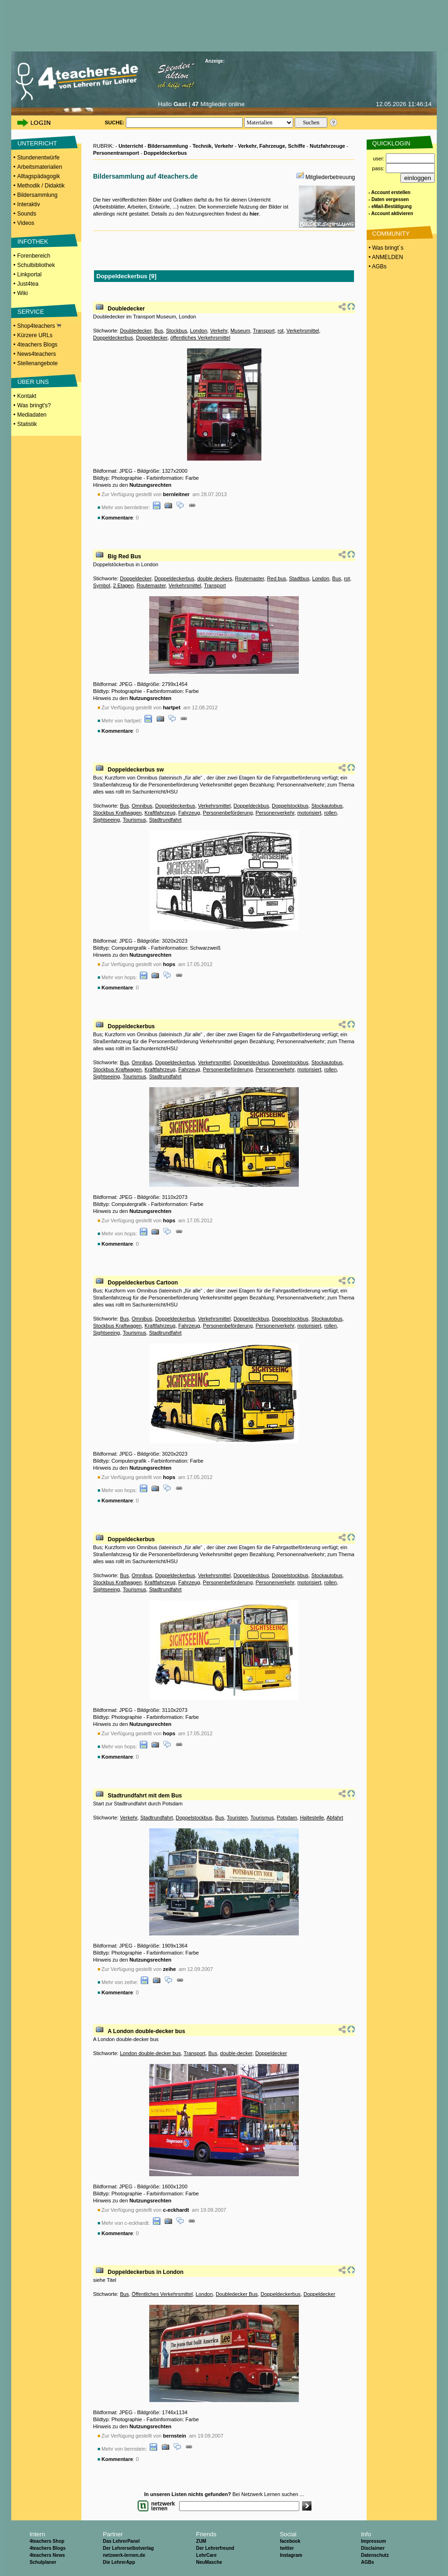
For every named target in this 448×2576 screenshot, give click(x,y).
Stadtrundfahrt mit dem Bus (145, 1795)
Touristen (237, 1817)
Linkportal (29, 274)
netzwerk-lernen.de (124, 2555)
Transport (264, 330)
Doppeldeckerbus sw (136, 769)
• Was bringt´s (385, 248)
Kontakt (26, 396)
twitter (287, 2548)
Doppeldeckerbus (165, 153)
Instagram (291, 2555)
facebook (290, 2541)
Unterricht (130, 146)
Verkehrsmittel (303, 330)
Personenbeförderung (228, 812)
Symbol (101, 585)
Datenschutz (375, 2555)
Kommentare (117, 517)
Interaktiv (28, 204)
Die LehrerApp (119, 2562)
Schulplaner (42, 2562)
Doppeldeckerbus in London (145, 2272)
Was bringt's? (34, 405)
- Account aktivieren (391, 213)
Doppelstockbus (290, 805)
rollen (330, 812)
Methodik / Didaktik (41, 185)
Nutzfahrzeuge (327, 146)
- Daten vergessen (389, 199)
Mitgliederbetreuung (330, 177)
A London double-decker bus (146, 2031)
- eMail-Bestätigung (390, 206)
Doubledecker (126, 308)
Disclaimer (373, 2548)
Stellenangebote (37, 363)
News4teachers (36, 354)
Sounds (26, 213)
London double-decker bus (150, 2053)
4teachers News (47, 2555)
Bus (158, 330)
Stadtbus (299, 578)
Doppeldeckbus (251, 805)
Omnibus (142, 805)
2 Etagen (123, 585)
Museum (240, 330)
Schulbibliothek (36, 265)
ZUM (201, 2541)
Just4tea (27, 284)
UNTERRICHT (37, 143)
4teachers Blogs (37, 344)
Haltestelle (312, 1817)
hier (254, 213)
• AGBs (377, 266)
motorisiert (309, 812)
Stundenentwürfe (38, 157)
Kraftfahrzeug (160, 812)
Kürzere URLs (34, 335)
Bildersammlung (37, 195)
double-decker (236, 2053)
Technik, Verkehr (213, 146)
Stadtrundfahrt (165, 820)
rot (281, 330)
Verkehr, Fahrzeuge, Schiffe (271, 146)
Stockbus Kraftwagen (117, 812)
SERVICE (30, 311)
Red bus (276, 578)
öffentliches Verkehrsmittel (200, 337)
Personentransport (116, 153)
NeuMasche (209, 2562)
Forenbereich (34, 256)
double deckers (214, 578)
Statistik (27, 424)
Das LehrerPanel (121, 2541)
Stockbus (176, 330)
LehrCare (206, 2555)
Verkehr (218, 330)
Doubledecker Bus (237, 2294)
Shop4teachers (39, 326)
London (198, 330)
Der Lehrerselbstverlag (128, 2548)
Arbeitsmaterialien (39, 167)
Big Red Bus (124, 556)
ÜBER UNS (33, 381)
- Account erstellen (390, 192)
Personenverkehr (274, 812)
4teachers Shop (46, 2541)
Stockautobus (327, 805)
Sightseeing (106, 820)
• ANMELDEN (385, 257)
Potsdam (287, 1817)
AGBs (367, 2562)
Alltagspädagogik (38, 176)
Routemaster (249, 578)
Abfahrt (334, 1817)
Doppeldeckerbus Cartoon (143, 1282)
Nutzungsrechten (151, 485)
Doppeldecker (151, 337)
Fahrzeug (189, 812)
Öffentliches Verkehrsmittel (162, 2294)
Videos (25, 223)
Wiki (22, 293)
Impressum (373, 2541)
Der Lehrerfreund (215, 2548)
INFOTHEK (32, 241)
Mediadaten (32, 414)
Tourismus (134, 820)
